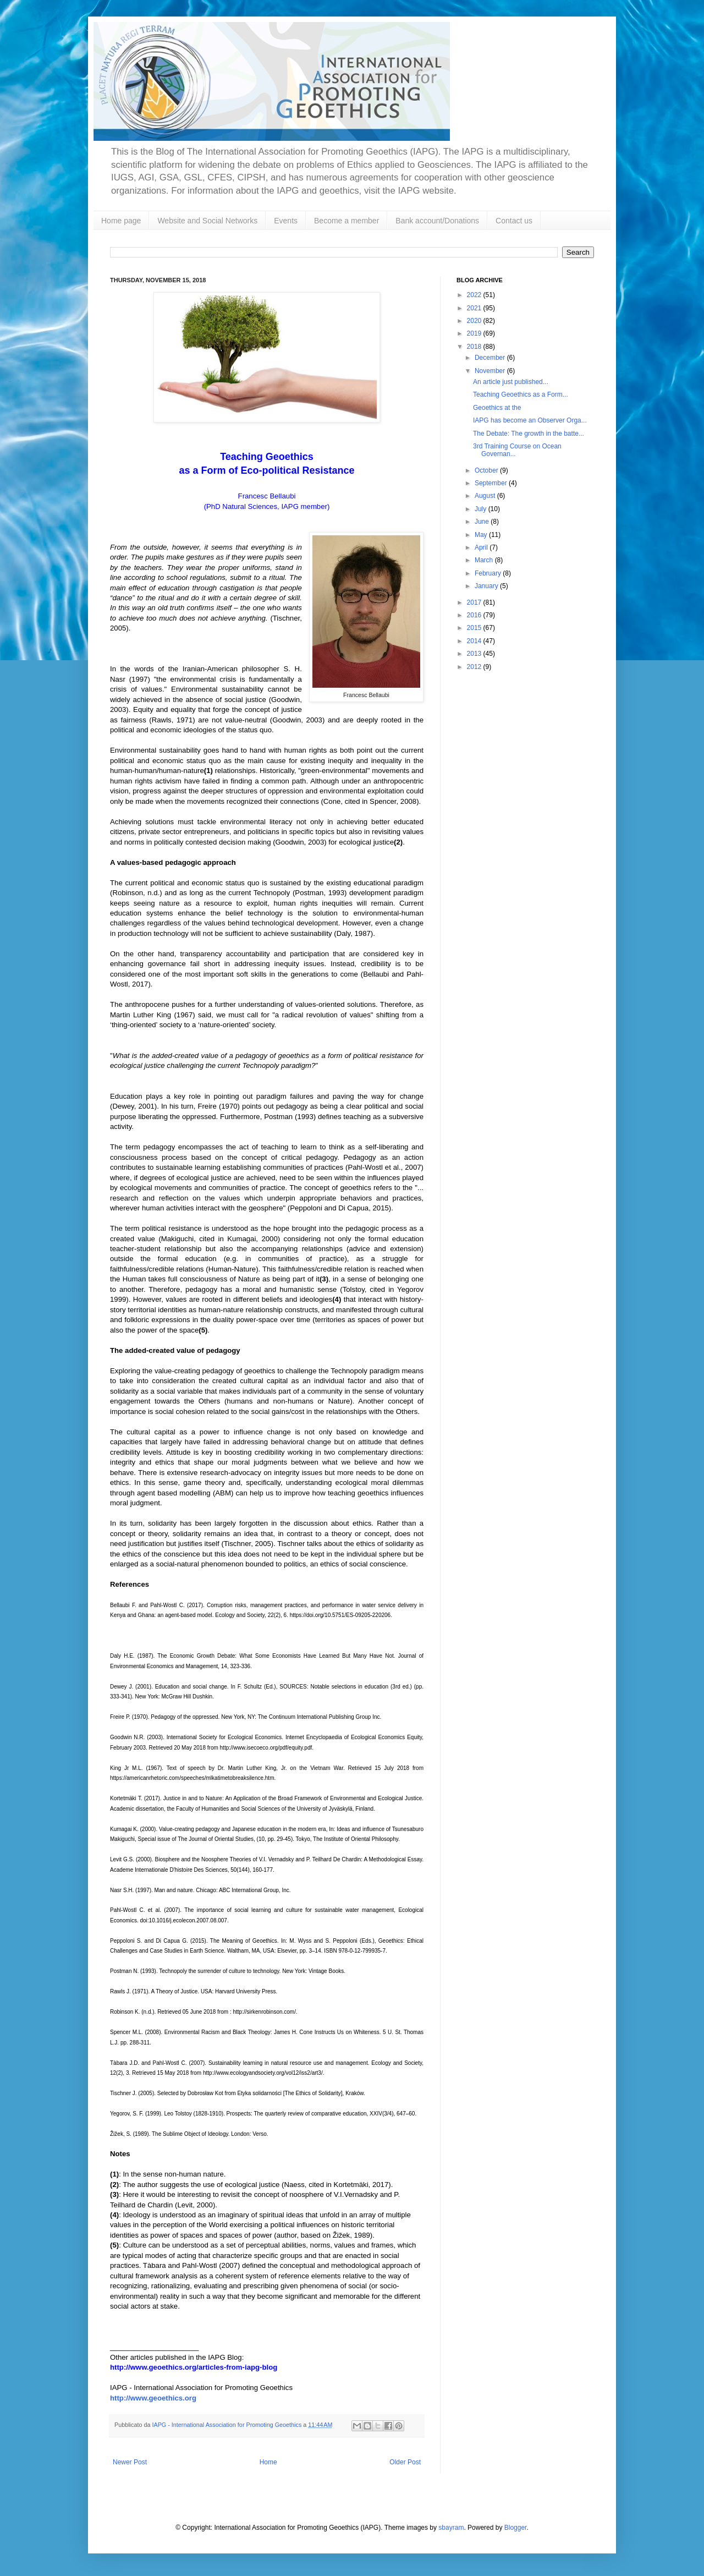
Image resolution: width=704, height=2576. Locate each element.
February (489, 573)
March (485, 560)
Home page (121, 220)
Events (286, 220)
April (482, 547)
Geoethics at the (497, 408)
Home (268, 2462)
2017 (475, 602)
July (481, 509)
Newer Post (130, 2462)
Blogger (515, 2527)
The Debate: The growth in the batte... (528, 433)
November (491, 371)
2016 (475, 615)
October (487, 470)
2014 (475, 641)
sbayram (451, 2527)
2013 (475, 653)
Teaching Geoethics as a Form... (520, 394)
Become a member (346, 220)
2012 (475, 667)
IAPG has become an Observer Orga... (530, 420)
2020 (475, 321)
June (483, 521)
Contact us (514, 220)
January (487, 586)
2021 (475, 308)
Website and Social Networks (207, 220)
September (492, 483)
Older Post (405, 2462)
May (482, 535)
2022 (475, 295)
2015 (475, 628)
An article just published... (510, 382)
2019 (475, 333)
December (491, 357)
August (486, 496)
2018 (475, 346)
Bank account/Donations (437, 220)
